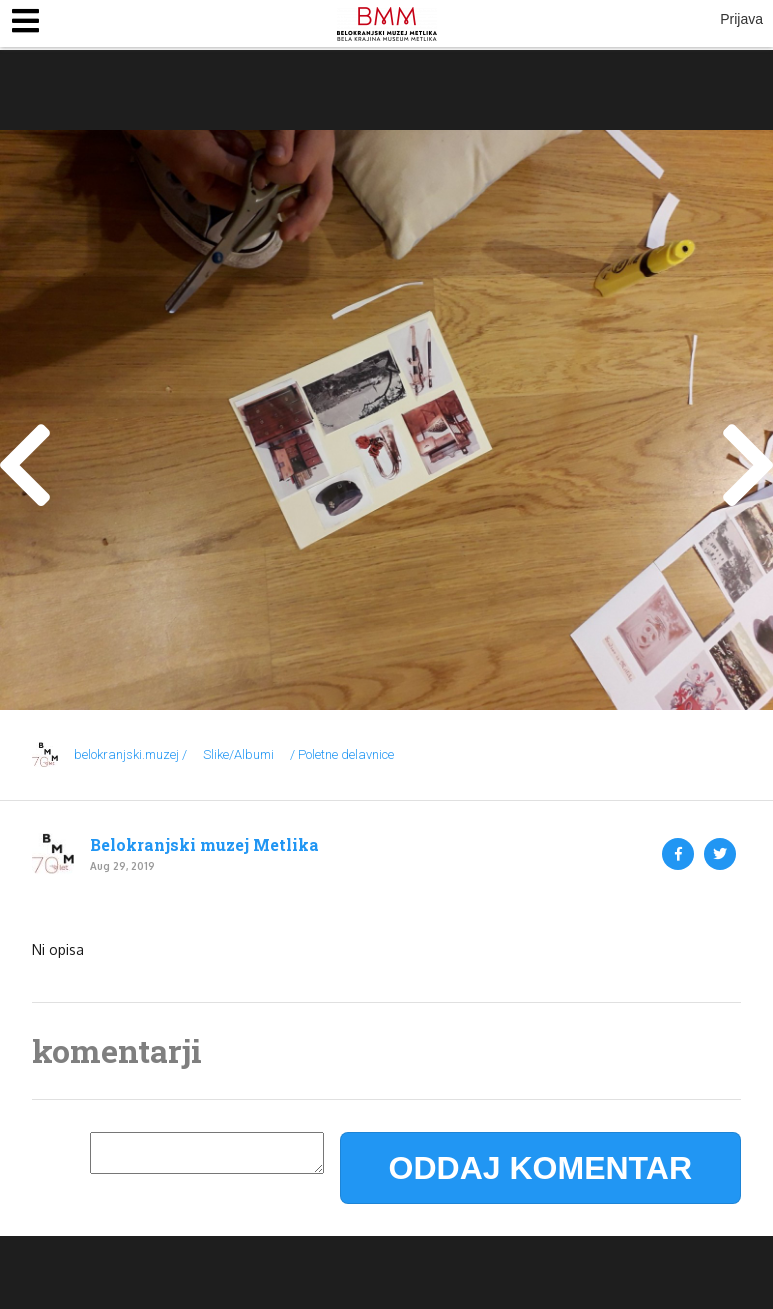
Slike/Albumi (238, 754)
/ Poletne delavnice (342, 754)
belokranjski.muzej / (130, 754)
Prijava (741, 19)
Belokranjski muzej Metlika (204, 845)
